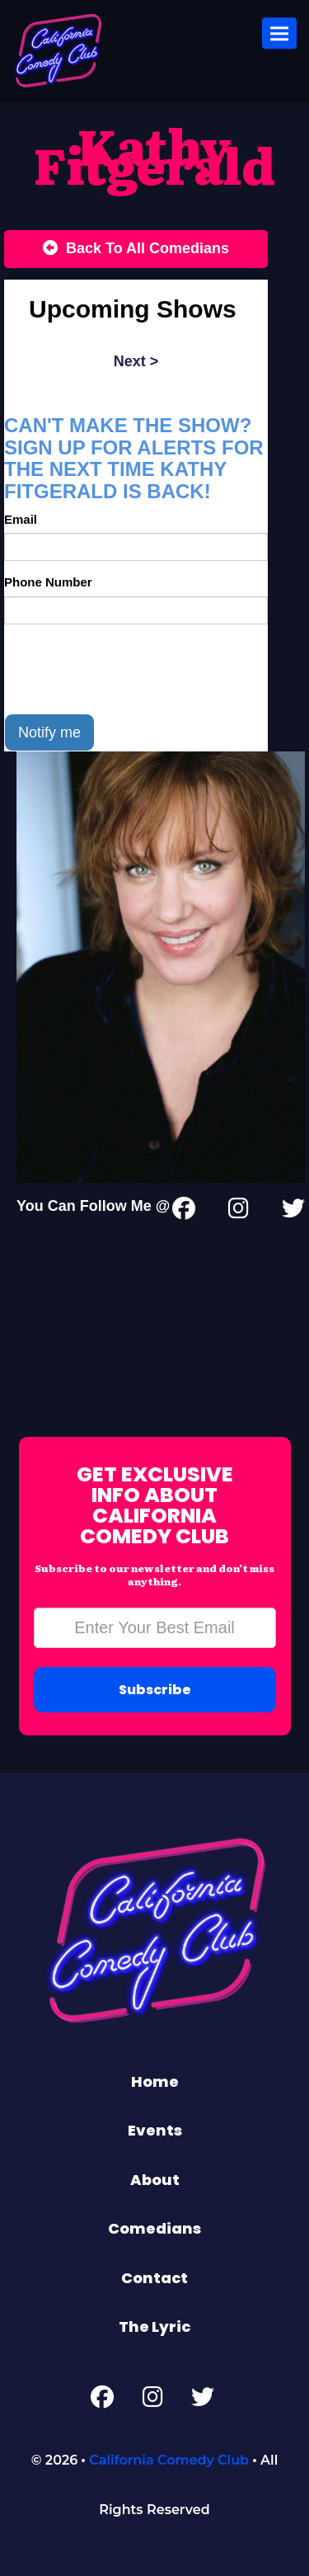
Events (155, 2130)
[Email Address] (155, 1628)
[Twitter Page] (293, 1211)
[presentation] (129, 669)
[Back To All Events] (136, 249)
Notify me (49, 732)
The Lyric (154, 2326)
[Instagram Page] (238, 1211)
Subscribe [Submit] (155, 1689)
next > (136, 361)
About (155, 2179)
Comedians (154, 2228)
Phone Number (48, 582)
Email (20, 519)
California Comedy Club (169, 2460)
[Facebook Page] (102, 2401)
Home (155, 2081)
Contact (154, 2278)
